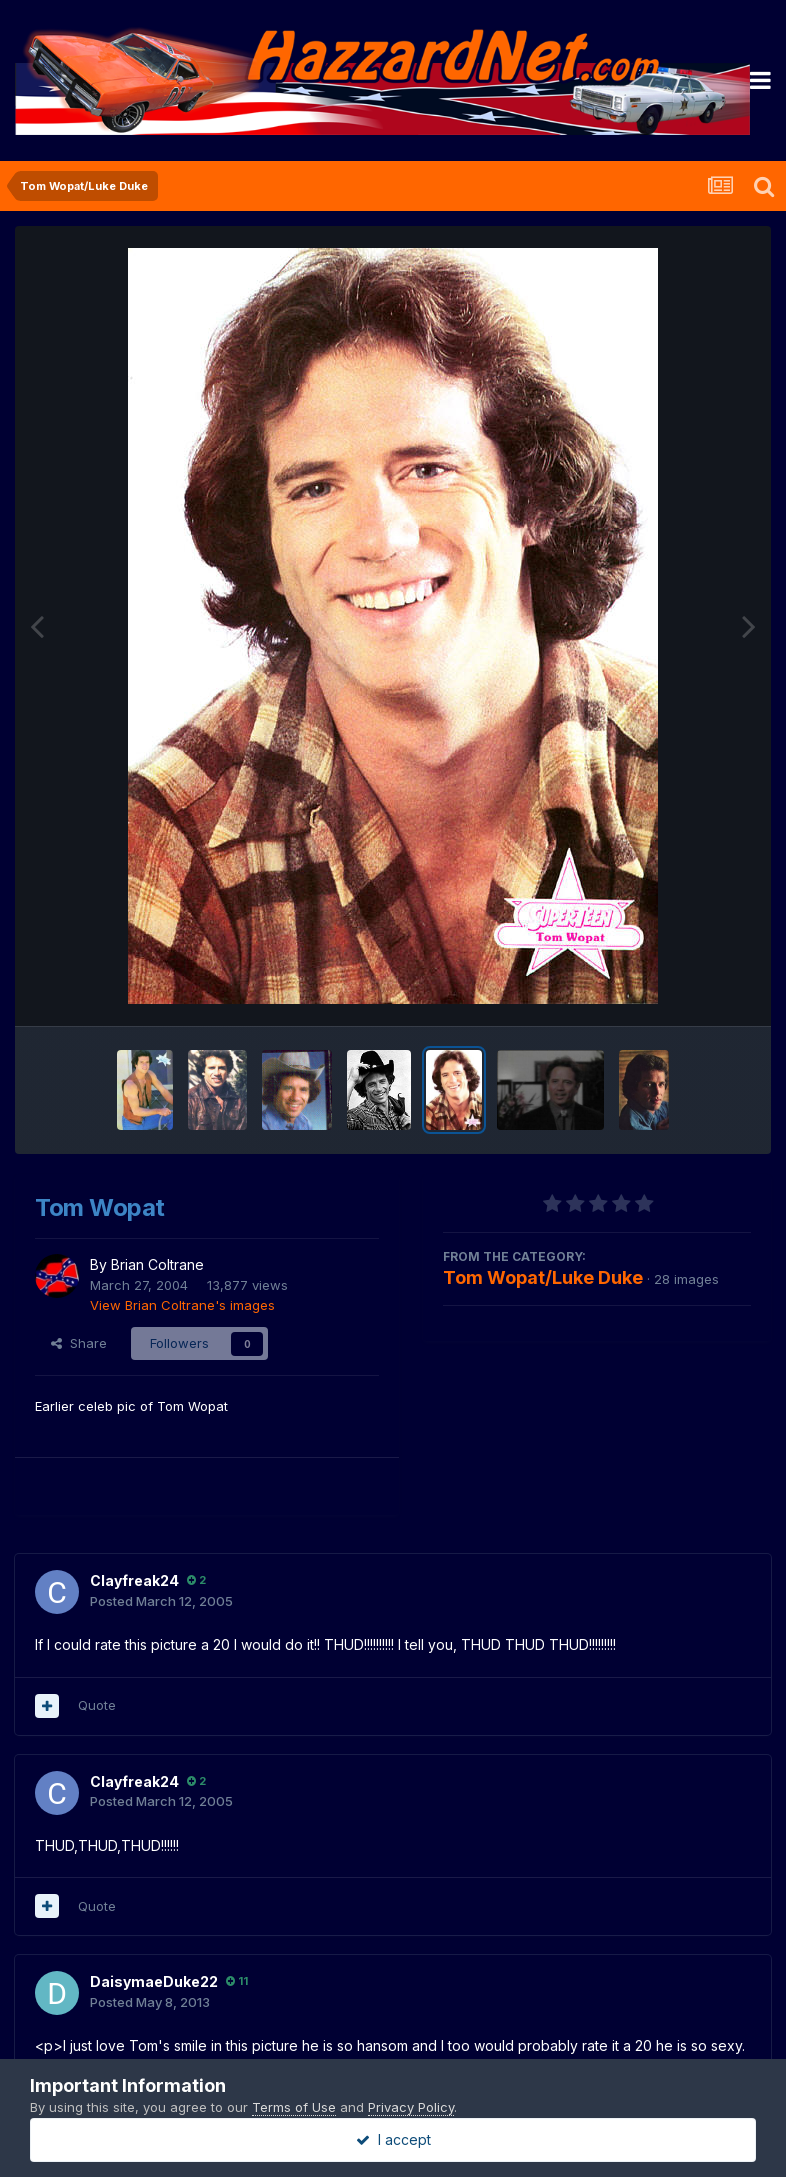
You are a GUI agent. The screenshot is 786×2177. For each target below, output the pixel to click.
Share (79, 1343)
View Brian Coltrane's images (182, 1305)
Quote (97, 1705)
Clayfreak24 (134, 1580)
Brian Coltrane (157, 1264)
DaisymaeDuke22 (154, 1981)
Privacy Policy (411, 2107)
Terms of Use (294, 2107)
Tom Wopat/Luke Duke (543, 1277)
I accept (393, 2139)
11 (237, 1981)
